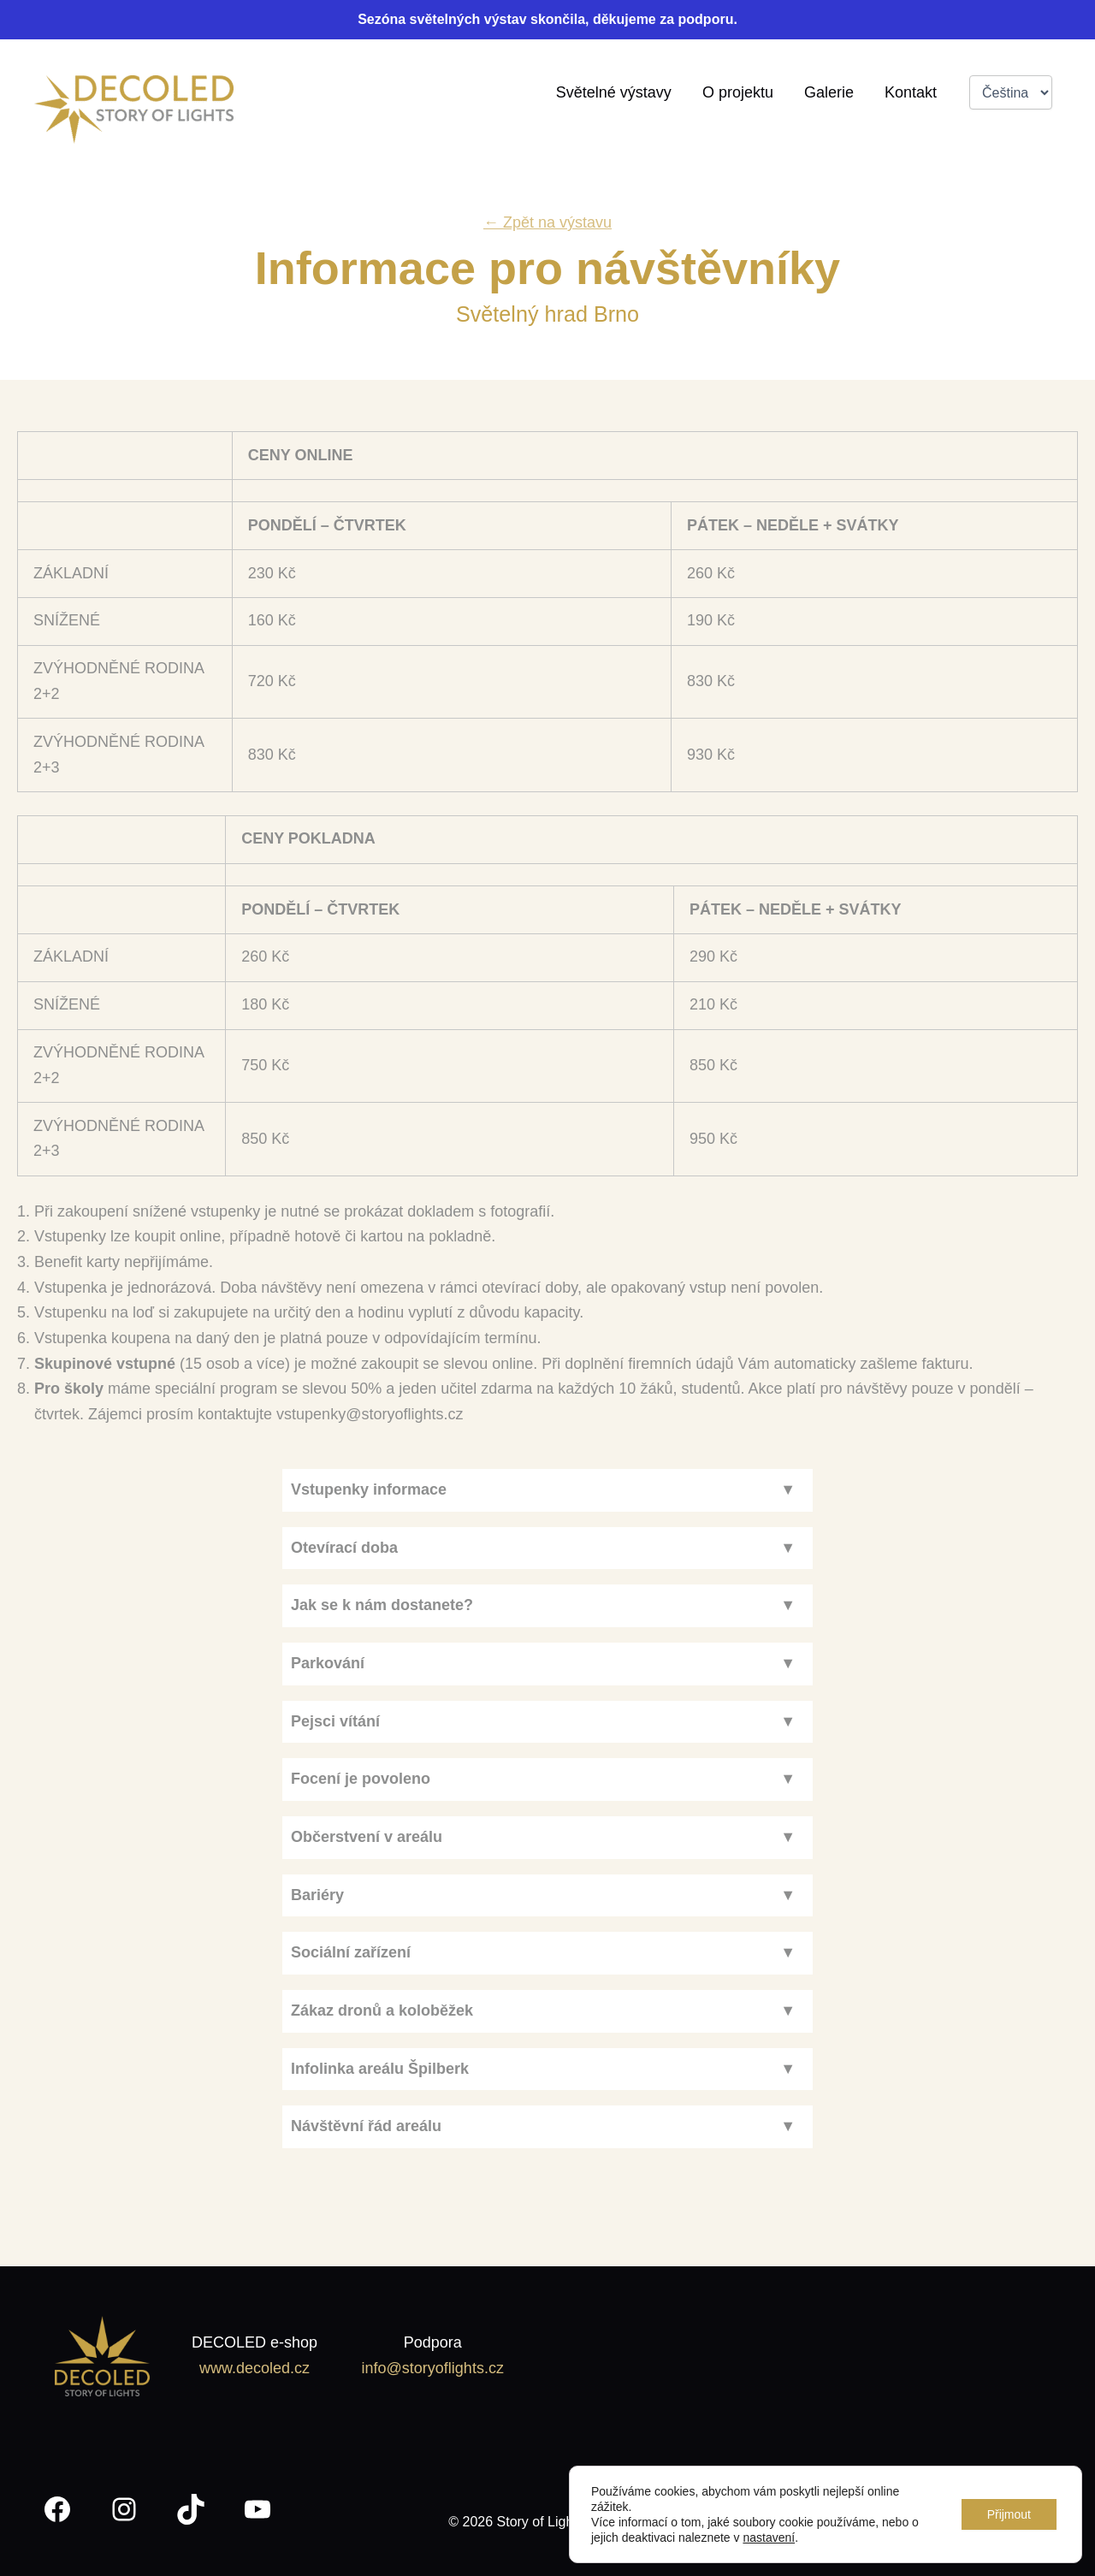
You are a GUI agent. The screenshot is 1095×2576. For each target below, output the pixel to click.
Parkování (327, 1663)
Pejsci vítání (335, 1721)
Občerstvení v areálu (366, 1836)
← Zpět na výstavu (547, 222)
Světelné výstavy (614, 92)
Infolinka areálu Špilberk (380, 2068)
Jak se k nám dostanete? (382, 1605)
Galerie (829, 92)
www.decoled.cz (254, 2368)
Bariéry (317, 1895)
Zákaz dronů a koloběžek (382, 2010)
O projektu (737, 92)
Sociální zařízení (351, 1952)
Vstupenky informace (369, 1489)
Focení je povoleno (360, 1778)
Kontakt (911, 92)
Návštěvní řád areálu (366, 2126)
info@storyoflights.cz (433, 2368)
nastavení (769, 2537)
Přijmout (1009, 2514)
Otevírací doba (344, 1547)
